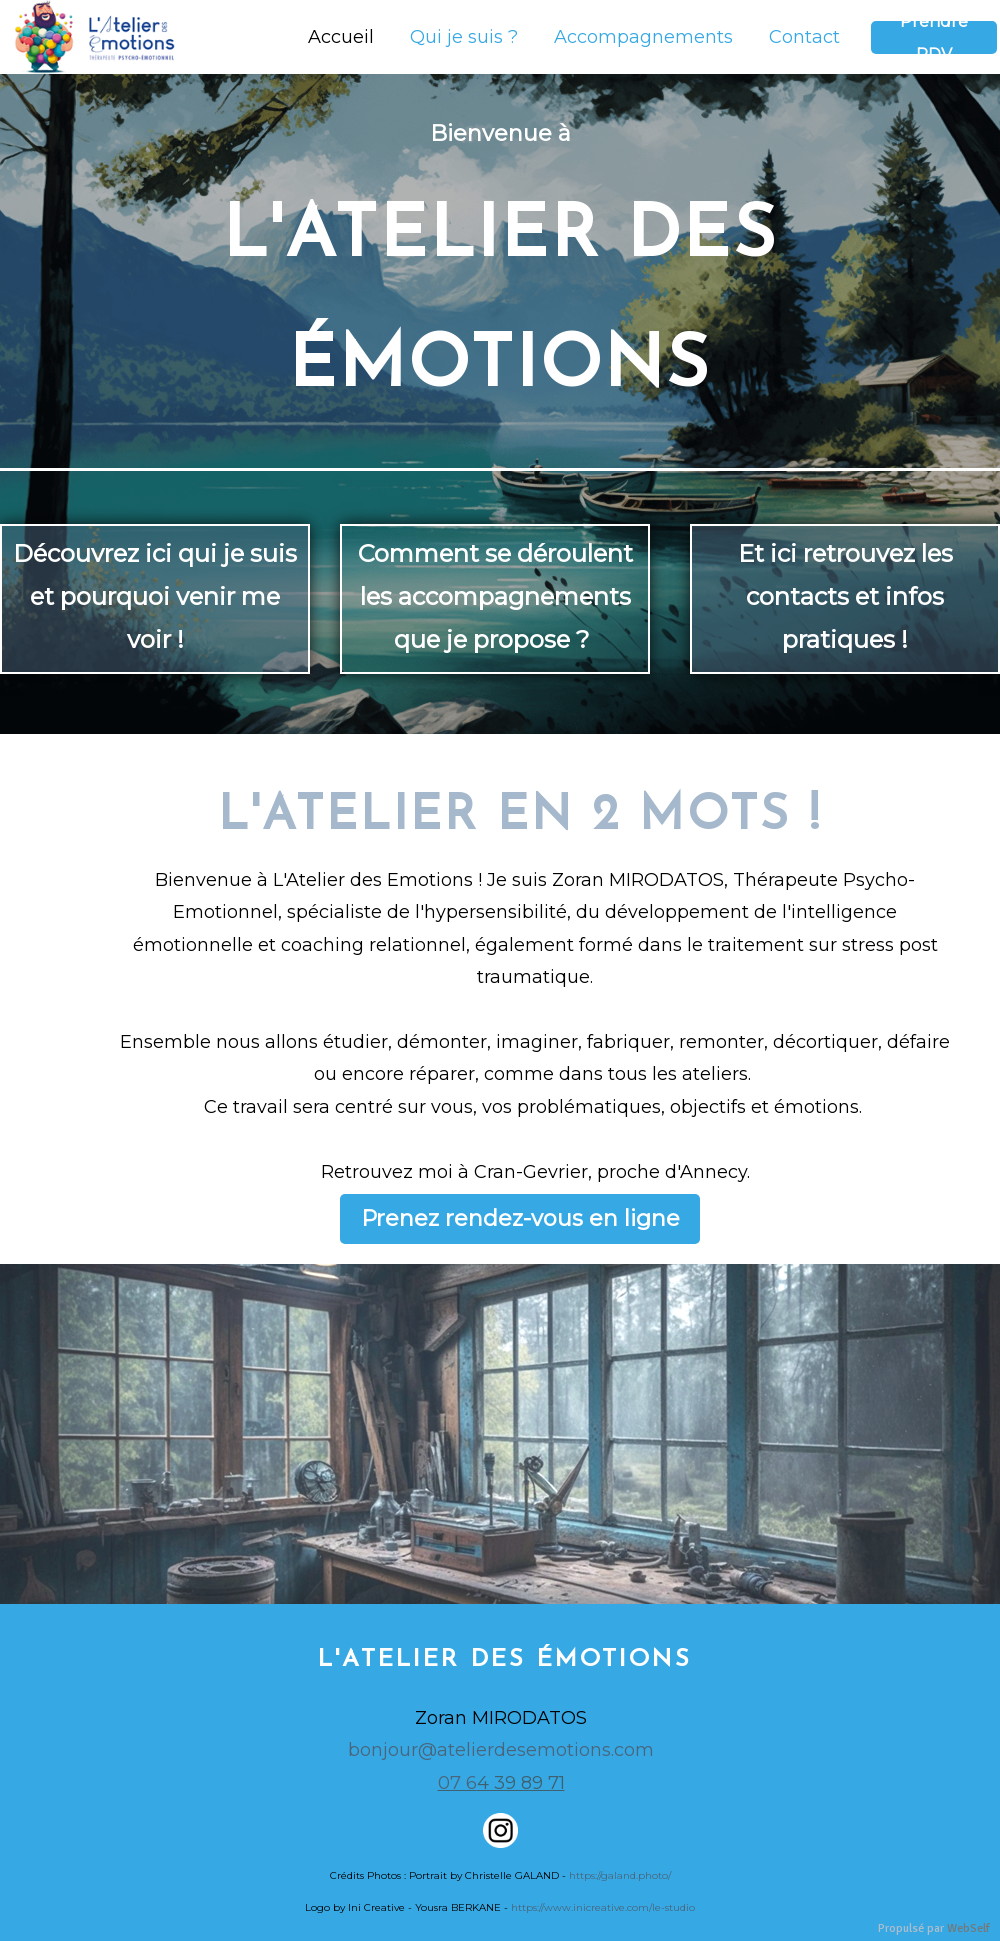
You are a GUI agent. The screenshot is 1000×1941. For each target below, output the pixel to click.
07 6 (457, 1783)
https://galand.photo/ (620, 1875)
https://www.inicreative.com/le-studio (603, 1907)
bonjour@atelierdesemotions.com (501, 1750)
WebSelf (968, 1928)
